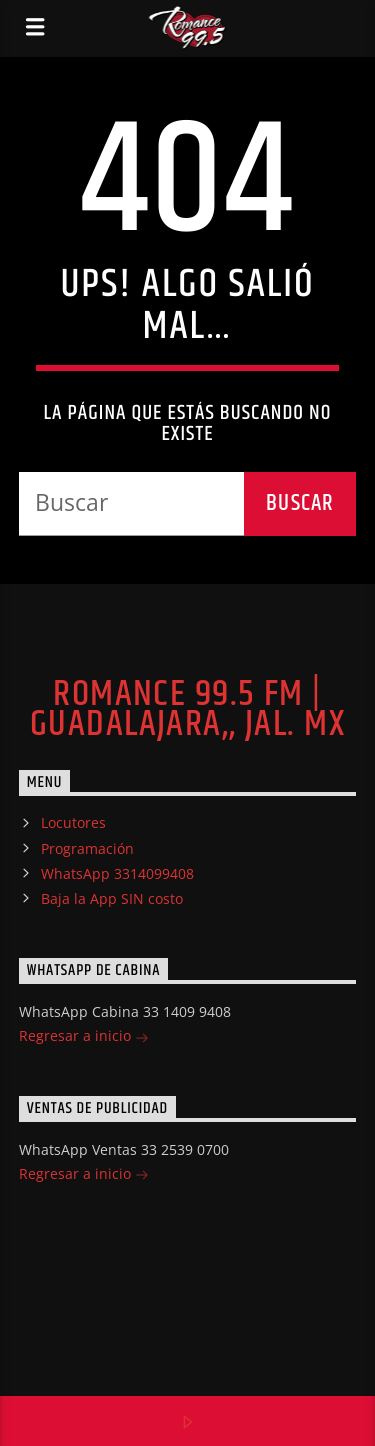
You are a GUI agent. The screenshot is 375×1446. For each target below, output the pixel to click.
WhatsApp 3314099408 (117, 873)
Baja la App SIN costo (112, 898)
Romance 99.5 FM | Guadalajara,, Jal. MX (187, 710)
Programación (87, 848)
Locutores (73, 822)
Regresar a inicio (84, 1037)
